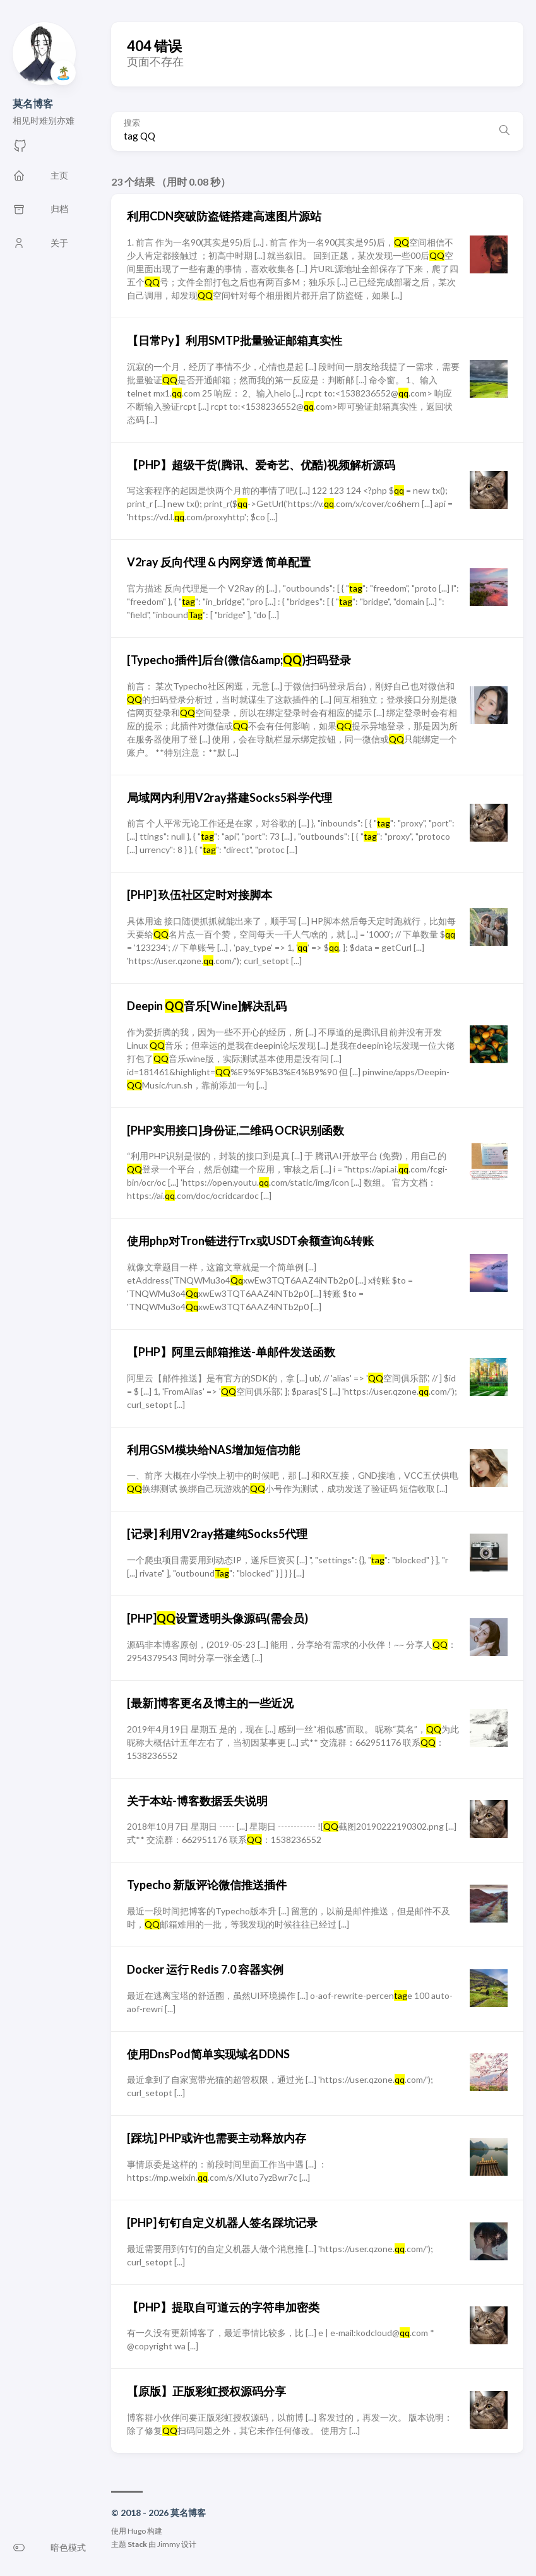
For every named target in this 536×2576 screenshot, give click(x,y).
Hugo (137, 2531)
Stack (137, 2544)
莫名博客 (33, 103)
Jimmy (168, 2544)
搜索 (132, 123)
